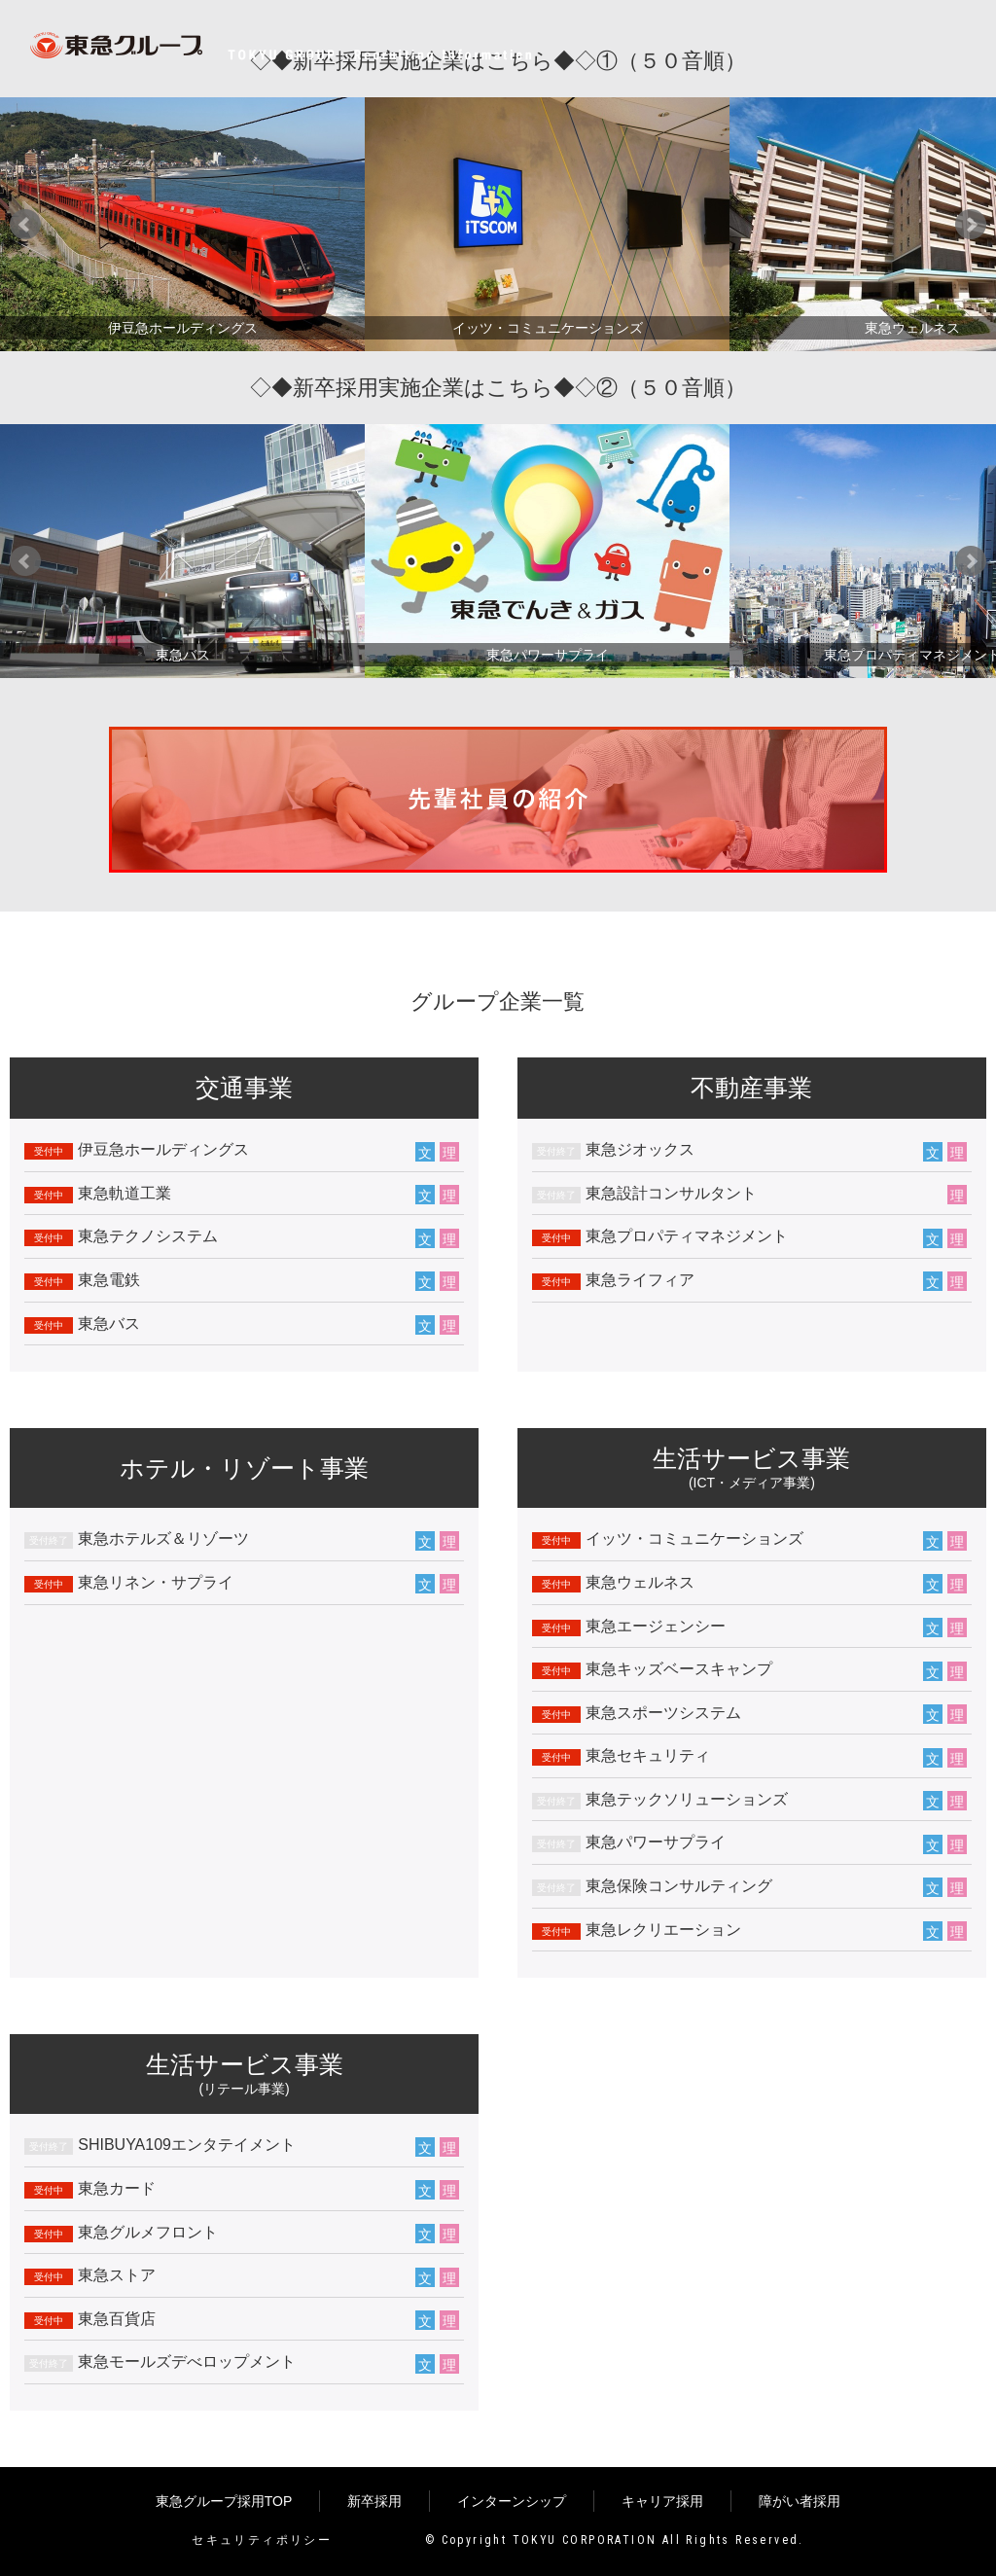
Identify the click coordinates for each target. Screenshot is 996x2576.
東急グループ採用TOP (224, 2501)
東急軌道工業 (124, 1193)
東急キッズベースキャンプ (679, 1669)
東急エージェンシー (656, 1626)
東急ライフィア (640, 1279)
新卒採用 (374, 2501)
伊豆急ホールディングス (163, 1149)
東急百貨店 (117, 2318)
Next (970, 224)
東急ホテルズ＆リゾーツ (163, 1538)
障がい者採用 (799, 2501)
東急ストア (117, 2275)
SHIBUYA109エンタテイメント (187, 2144)
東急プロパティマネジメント (687, 1236)
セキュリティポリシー (262, 2540)
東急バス (109, 1323)
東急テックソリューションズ (687, 1799)
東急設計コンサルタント (671, 1193)
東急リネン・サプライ (155, 1582)
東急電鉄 (109, 1279)
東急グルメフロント (148, 2232)
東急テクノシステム (148, 1236)
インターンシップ (511, 2501)
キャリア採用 (662, 2501)
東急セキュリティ (648, 1755)
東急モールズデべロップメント (187, 2361)
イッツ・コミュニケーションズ (694, 1538)
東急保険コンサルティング (679, 1886)
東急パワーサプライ (656, 1842)
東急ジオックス (640, 1149)
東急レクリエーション (663, 1929)
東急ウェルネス (640, 1582)
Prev (25, 224)
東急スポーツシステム (663, 1712)
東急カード (117, 2188)
